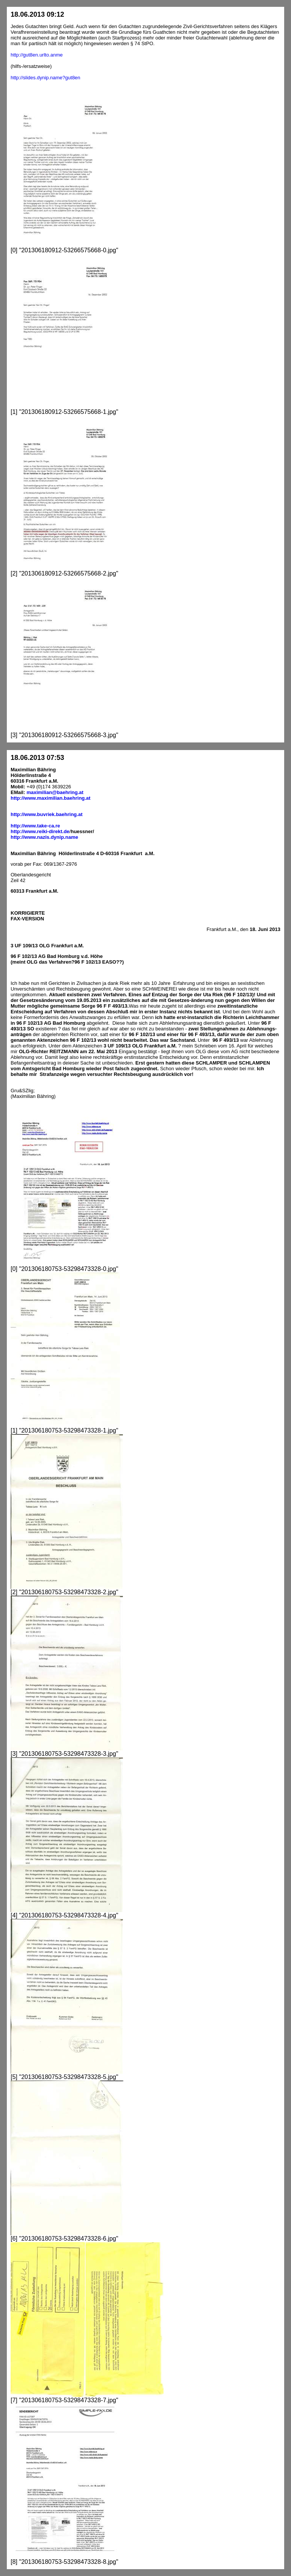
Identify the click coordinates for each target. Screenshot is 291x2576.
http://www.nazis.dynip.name (44, 837)
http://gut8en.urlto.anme (37, 55)
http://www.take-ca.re (35, 826)
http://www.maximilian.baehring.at (50, 798)
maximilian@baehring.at (55, 792)
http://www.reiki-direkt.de (40, 831)
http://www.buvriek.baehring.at (46, 814)
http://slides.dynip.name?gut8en (45, 77)
